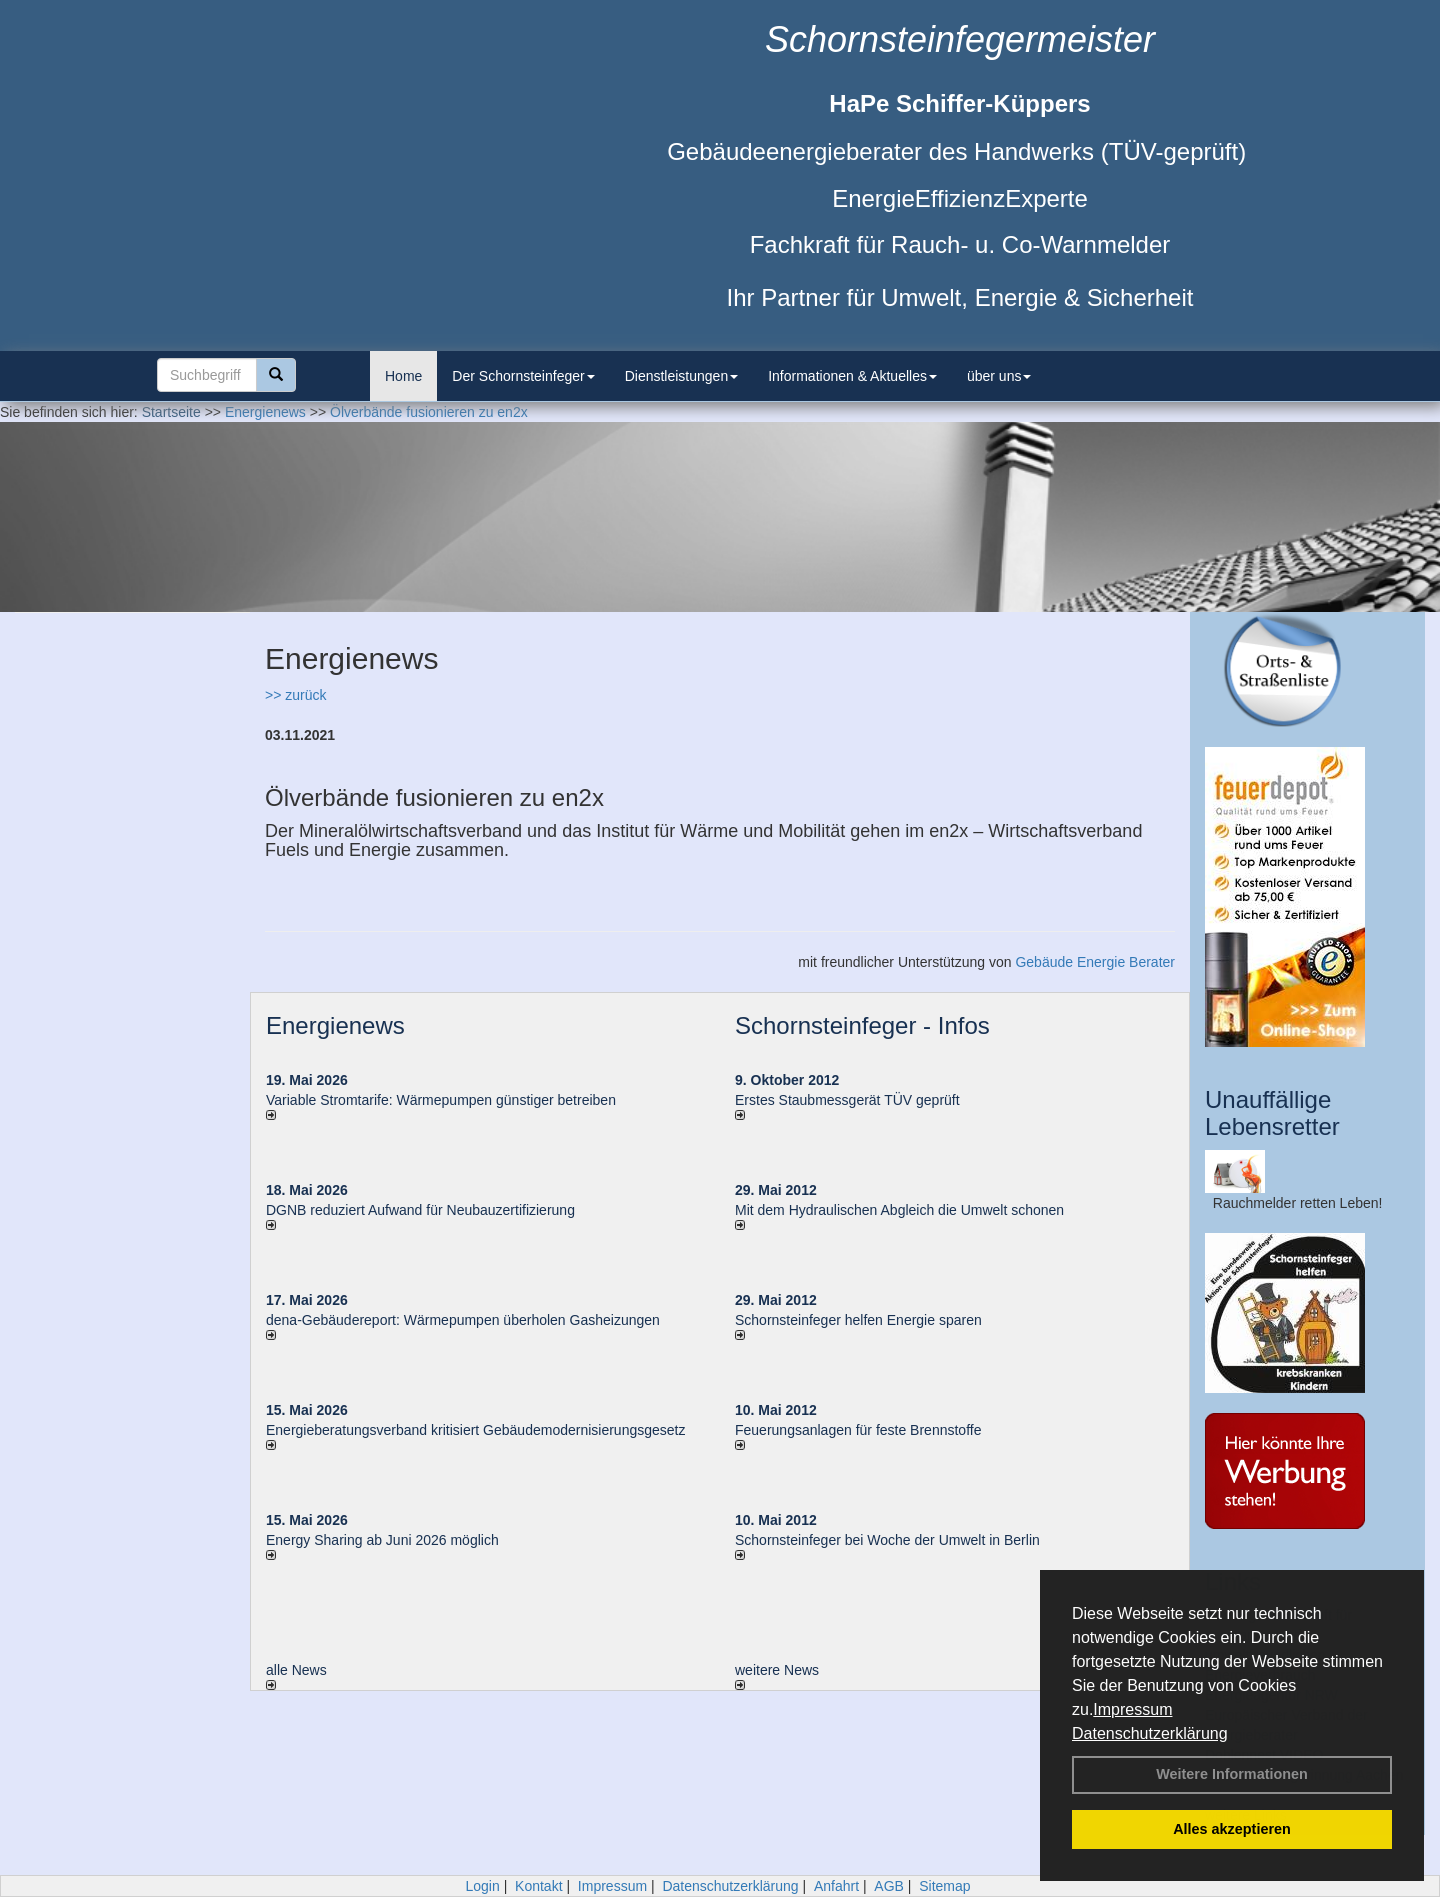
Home (403, 376)
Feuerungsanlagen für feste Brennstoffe (858, 1430)
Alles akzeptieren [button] (1232, 1829)
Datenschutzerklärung (1150, 1733)
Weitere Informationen (1232, 1774)
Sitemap (944, 1886)
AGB (889, 1886)
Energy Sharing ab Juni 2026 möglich (382, 1540)
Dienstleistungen (682, 376)
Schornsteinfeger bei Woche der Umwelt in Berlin (887, 1540)
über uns (999, 376)
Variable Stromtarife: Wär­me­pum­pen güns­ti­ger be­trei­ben (441, 1100)
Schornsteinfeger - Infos (862, 1025)
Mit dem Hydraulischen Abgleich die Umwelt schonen (899, 1210)
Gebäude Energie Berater (1095, 962)
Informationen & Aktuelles (852, 376)
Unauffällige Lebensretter (1272, 1112)
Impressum (1132, 1709)
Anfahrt (836, 1886)
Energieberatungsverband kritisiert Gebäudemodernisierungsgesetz (475, 1430)
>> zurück (295, 695)
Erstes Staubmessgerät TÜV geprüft (847, 1100)
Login (482, 1886)
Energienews (335, 1025)
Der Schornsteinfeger (523, 376)
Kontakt (538, 1886)
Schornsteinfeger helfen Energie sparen (858, 1320)
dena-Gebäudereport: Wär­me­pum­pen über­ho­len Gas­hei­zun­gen (463, 1320)
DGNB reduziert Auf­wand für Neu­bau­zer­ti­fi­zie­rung (420, 1210)
